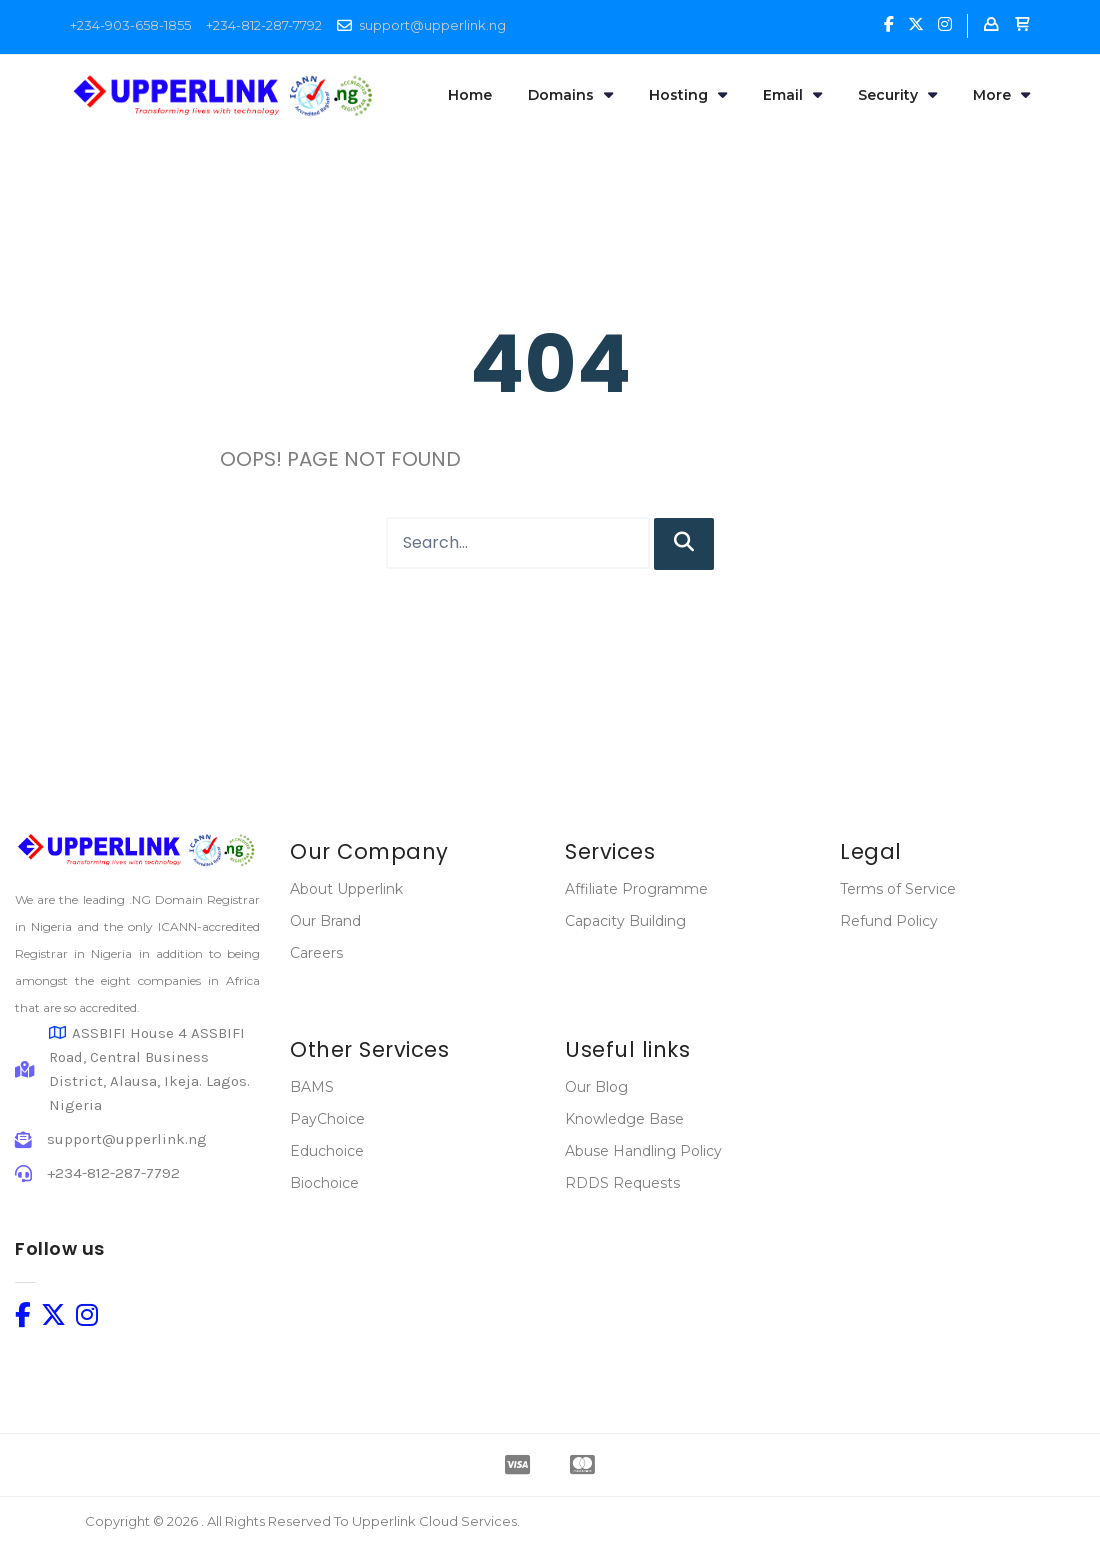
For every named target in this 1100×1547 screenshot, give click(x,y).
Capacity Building (625, 921)
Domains (570, 95)
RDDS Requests (622, 1183)
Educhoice (327, 1151)
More (1001, 95)
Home (470, 95)
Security (897, 95)
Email (792, 95)
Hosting (688, 95)
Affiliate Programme (636, 889)
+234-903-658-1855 (130, 25)
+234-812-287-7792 (264, 25)
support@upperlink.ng (432, 25)
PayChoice (327, 1119)
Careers (316, 953)
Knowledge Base (624, 1119)
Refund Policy (889, 921)
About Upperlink (346, 889)
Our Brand (325, 921)
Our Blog (596, 1087)
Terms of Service (898, 889)
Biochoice (324, 1183)
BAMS (312, 1087)
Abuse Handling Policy (643, 1151)
